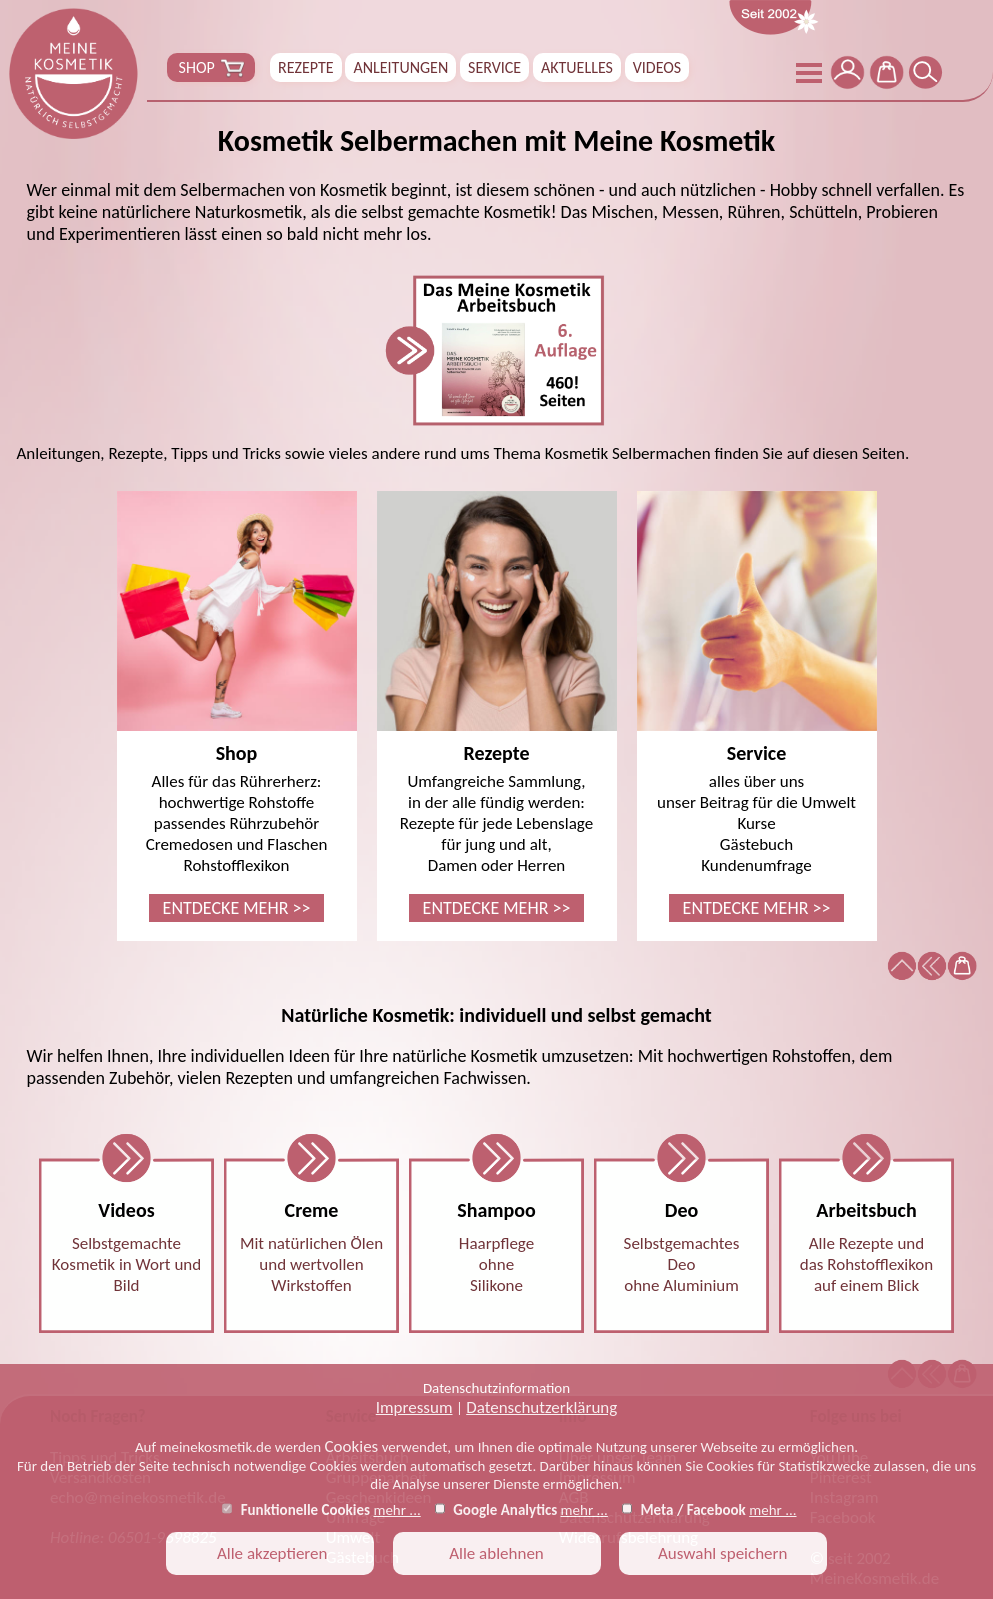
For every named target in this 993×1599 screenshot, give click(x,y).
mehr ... (396, 1510)
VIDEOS (657, 67)
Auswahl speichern (723, 1553)
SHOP (211, 68)
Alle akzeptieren (270, 1553)
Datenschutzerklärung (541, 1407)
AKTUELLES (577, 67)
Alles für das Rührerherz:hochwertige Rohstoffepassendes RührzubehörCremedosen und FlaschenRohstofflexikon (237, 706)
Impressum (414, 1407)
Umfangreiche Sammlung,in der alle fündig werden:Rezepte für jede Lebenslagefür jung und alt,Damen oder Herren (497, 706)
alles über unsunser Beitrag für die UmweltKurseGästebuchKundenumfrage (757, 706)
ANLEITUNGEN (400, 67)
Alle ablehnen (496, 1553)
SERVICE (494, 67)
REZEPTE (306, 67)
